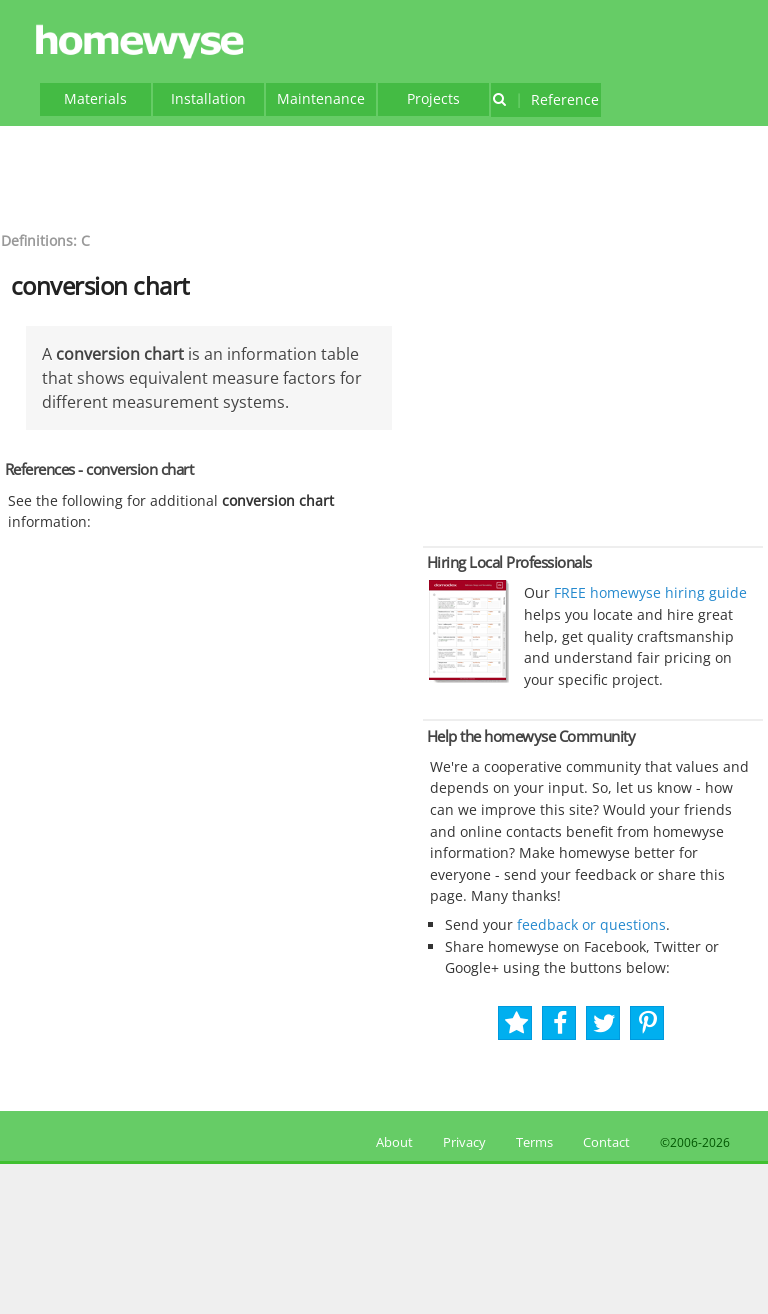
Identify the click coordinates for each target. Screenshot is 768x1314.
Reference (545, 99)
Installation (208, 98)
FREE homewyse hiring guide (648, 592)
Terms (534, 1142)
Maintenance (321, 98)
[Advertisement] (384, 176)
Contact (606, 1142)
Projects (433, 98)
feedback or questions (591, 924)
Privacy (464, 1142)
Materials (95, 98)
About (391, 1142)
